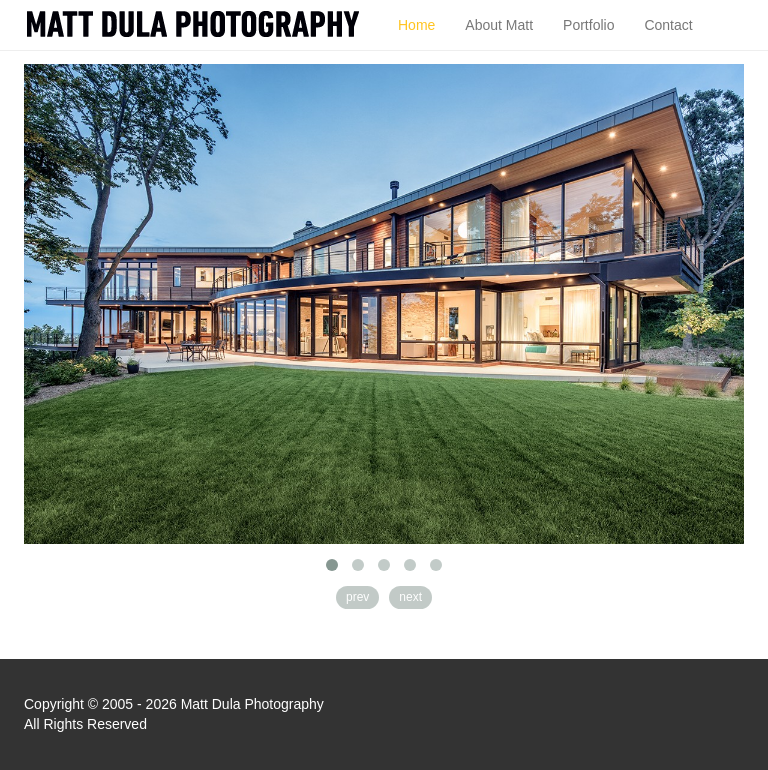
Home (416, 25)
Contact (668, 25)
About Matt (499, 25)
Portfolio (588, 25)
